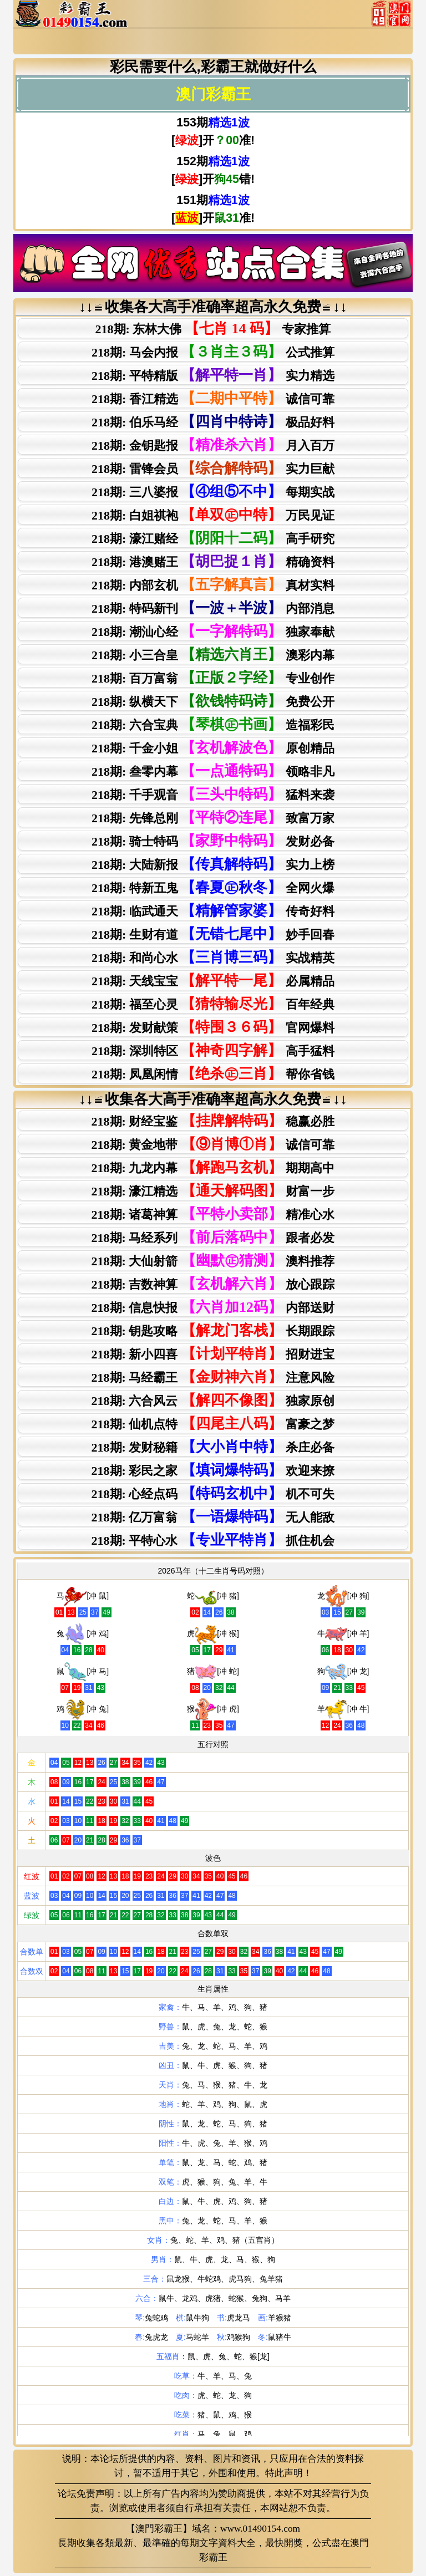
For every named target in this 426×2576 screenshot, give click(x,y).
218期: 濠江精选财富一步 (213, 1191)
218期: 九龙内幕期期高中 (213, 1167)
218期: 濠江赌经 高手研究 (213, 538)
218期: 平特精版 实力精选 (213, 375)
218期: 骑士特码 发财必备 (213, 841)
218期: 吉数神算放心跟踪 (213, 1284)
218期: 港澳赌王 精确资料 (213, 561)
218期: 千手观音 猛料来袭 (213, 794)
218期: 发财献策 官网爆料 (213, 1027)
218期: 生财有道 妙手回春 (213, 934)
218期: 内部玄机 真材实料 (213, 585)
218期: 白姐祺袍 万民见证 (213, 515)
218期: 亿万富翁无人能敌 (213, 1517)
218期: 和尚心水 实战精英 (213, 957)
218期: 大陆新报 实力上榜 (213, 864)
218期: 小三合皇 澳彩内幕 (213, 654)
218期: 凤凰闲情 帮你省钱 (213, 1074)
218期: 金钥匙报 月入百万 (213, 445)
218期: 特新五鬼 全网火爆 (213, 887)
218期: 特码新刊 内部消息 (213, 608)
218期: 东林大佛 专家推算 (213, 328)
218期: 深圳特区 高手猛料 (213, 1050)
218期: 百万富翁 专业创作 (213, 678)
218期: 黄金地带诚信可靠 (213, 1144)
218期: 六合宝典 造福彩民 (213, 724)
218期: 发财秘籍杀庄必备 (213, 1447)
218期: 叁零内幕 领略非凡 (213, 771)
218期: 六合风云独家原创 (213, 1400)
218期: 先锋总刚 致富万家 (213, 818)
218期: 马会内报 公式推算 (213, 352)
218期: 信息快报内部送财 (213, 1307)
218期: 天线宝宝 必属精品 (213, 981)
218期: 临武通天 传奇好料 (213, 911)
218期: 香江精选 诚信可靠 (213, 398)
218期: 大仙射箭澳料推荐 (213, 1261)
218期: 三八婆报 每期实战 (213, 491)
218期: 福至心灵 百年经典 (213, 1004)
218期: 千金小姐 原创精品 (213, 748)
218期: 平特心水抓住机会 (213, 1540)
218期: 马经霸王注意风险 (213, 1377)
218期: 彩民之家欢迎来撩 (213, 1470)
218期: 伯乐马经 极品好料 (213, 422)
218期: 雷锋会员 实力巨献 (213, 468)
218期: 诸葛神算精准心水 (213, 1214)
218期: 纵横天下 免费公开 (213, 701)
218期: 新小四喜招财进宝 (213, 1354)
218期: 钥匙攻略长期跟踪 (213, 1330)
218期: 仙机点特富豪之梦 (213, 1424)
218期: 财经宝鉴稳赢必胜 (213, 1121)
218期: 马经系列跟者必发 (213, 1237)
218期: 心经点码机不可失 (213, 1493)
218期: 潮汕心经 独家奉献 (213, 631)
